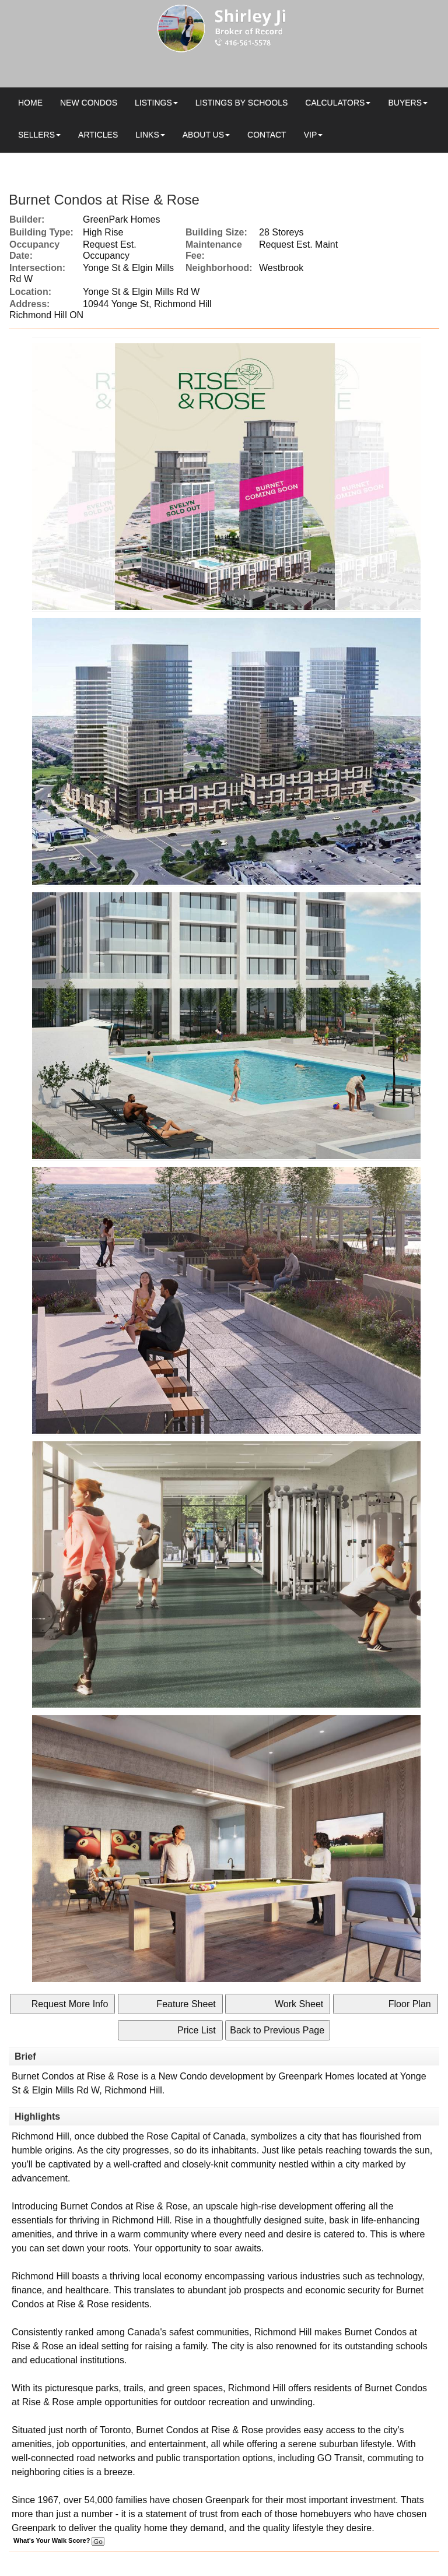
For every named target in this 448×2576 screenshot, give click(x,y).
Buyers (405, 102)
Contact (266, 134)
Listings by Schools (241, 102)
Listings (153, 102)
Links (147, 134)
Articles (98, 134)
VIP (310, 134)
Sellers (36, 134)
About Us (203, 134)
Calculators (335, 102)
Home (30, 102)
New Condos (88, 102)
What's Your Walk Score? (58, 2540)
